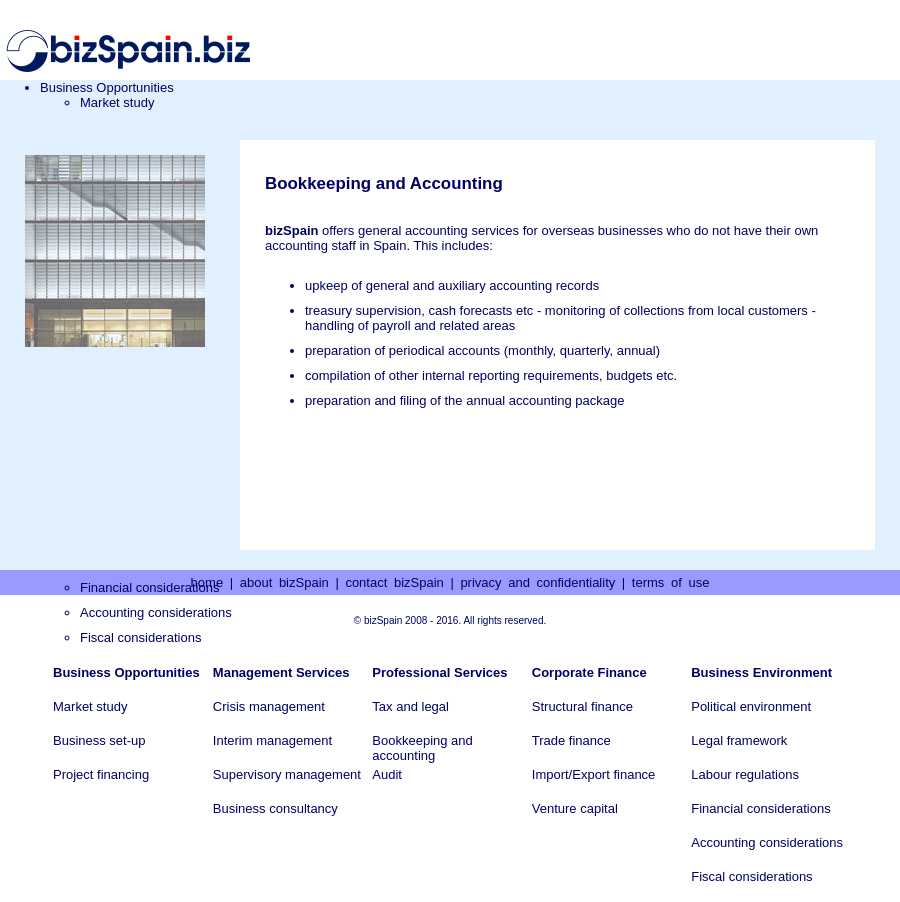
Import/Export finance (594, 774)
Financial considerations (760, 808)
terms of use (671, 582)
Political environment (751, 706)
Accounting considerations (156, 612)
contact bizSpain (394, 582)
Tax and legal (410, 706)
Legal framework (739, 740)
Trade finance (571, 740)
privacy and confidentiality (537, 582)
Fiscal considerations (140, 637)
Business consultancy (275, 808)
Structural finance (582, 706)
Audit (387, 774)
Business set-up (99, 740)
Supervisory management (287, 774)
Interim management (272, 740)
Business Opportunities (107, 87)
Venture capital (575, 808)
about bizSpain (284, 582)
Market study (117, 102)
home (207, 582)
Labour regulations (745, 774)
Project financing (101, 774)
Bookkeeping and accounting (422, 748)
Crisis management (269, 706)
